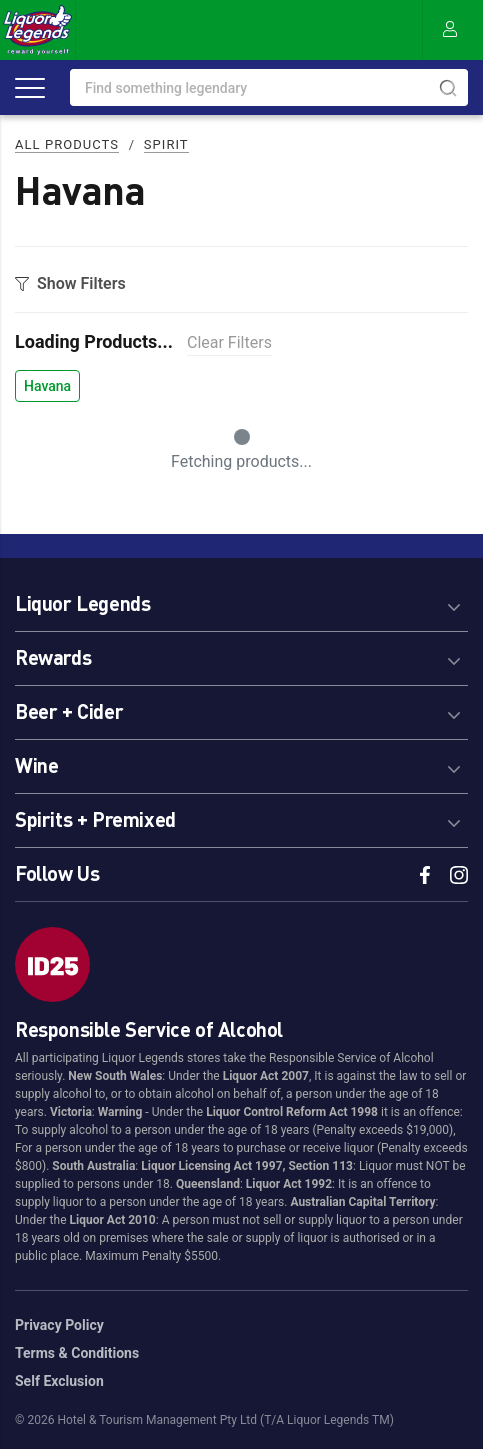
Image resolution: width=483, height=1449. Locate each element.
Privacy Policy (59, 1325)
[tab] (241, 600)
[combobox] (269, 87)
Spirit (166, 144)
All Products (67, 144)
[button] (241, 600)
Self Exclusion (59, 1381)
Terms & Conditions (77, 1353)
